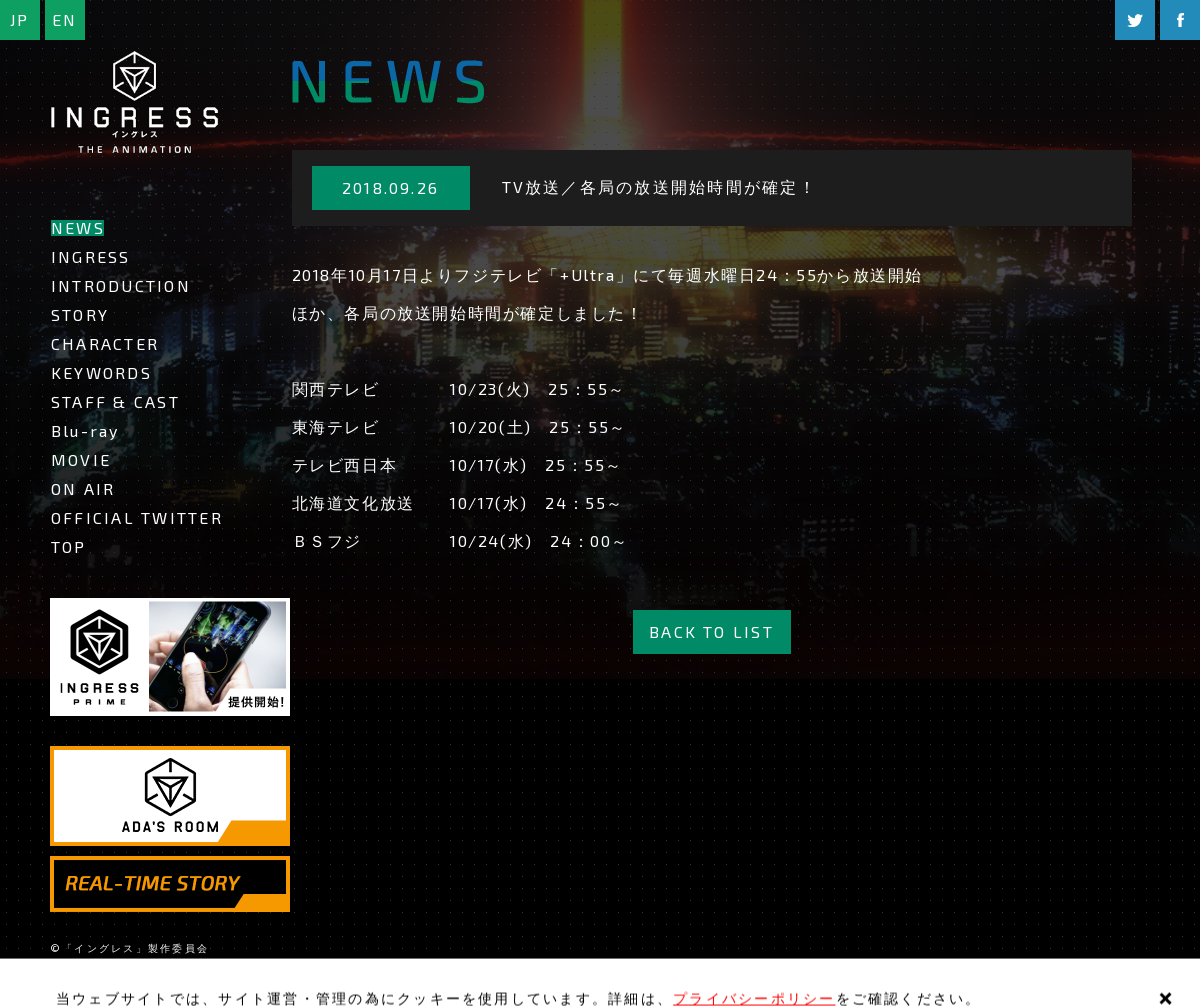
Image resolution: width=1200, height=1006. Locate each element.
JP (19, 19)
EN (64, 19)
